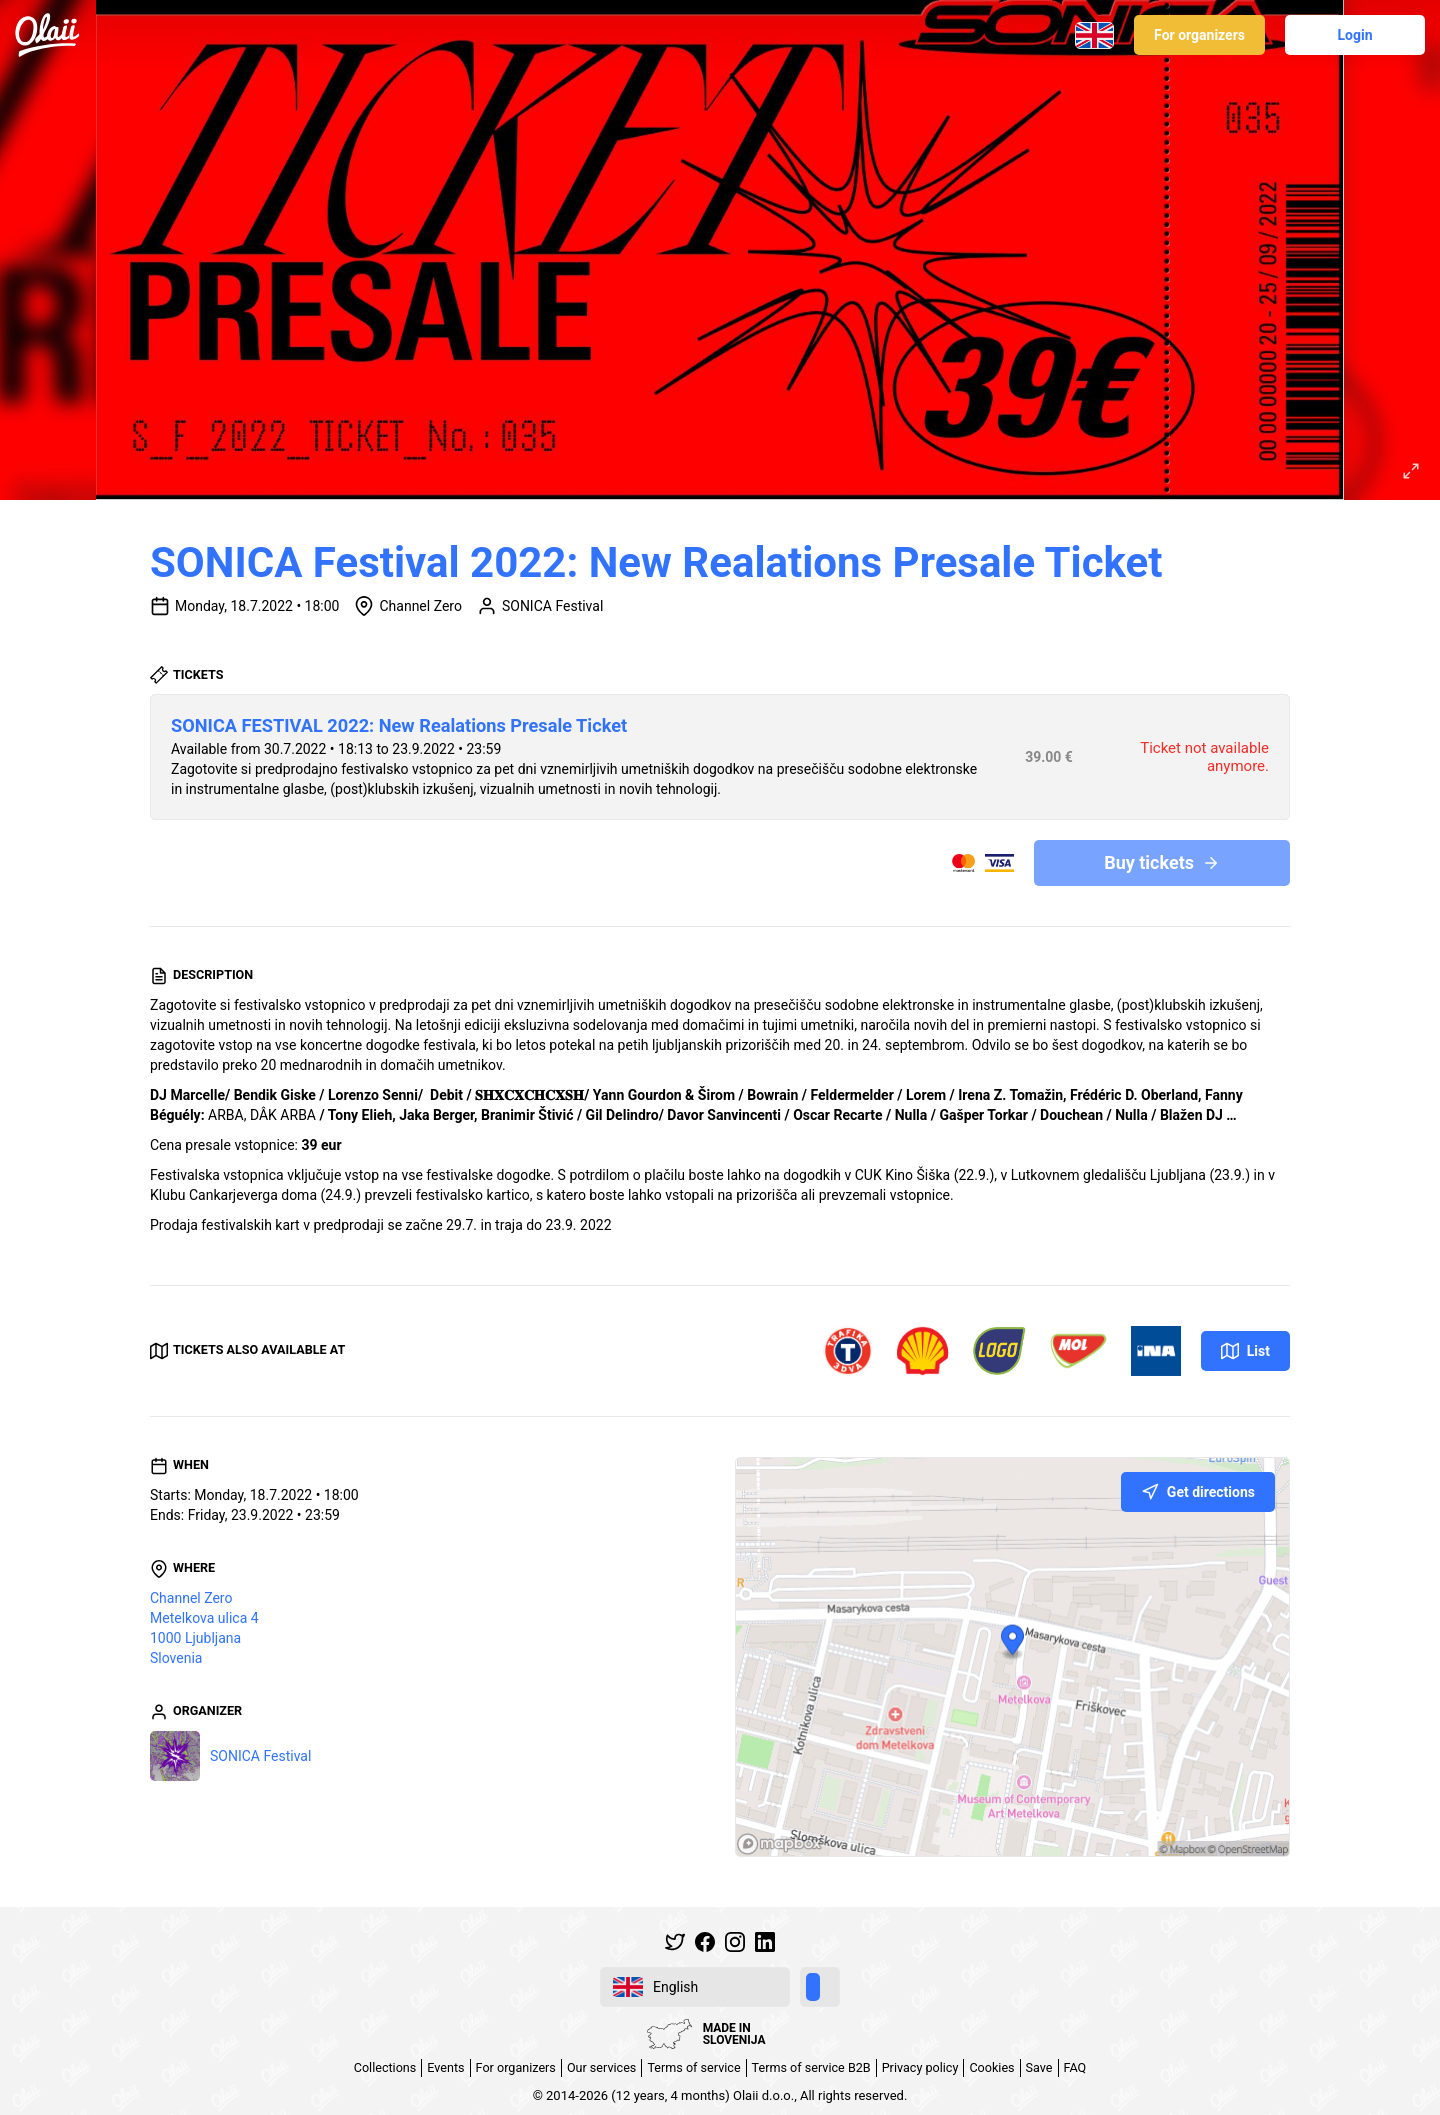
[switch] (820, 1987)
